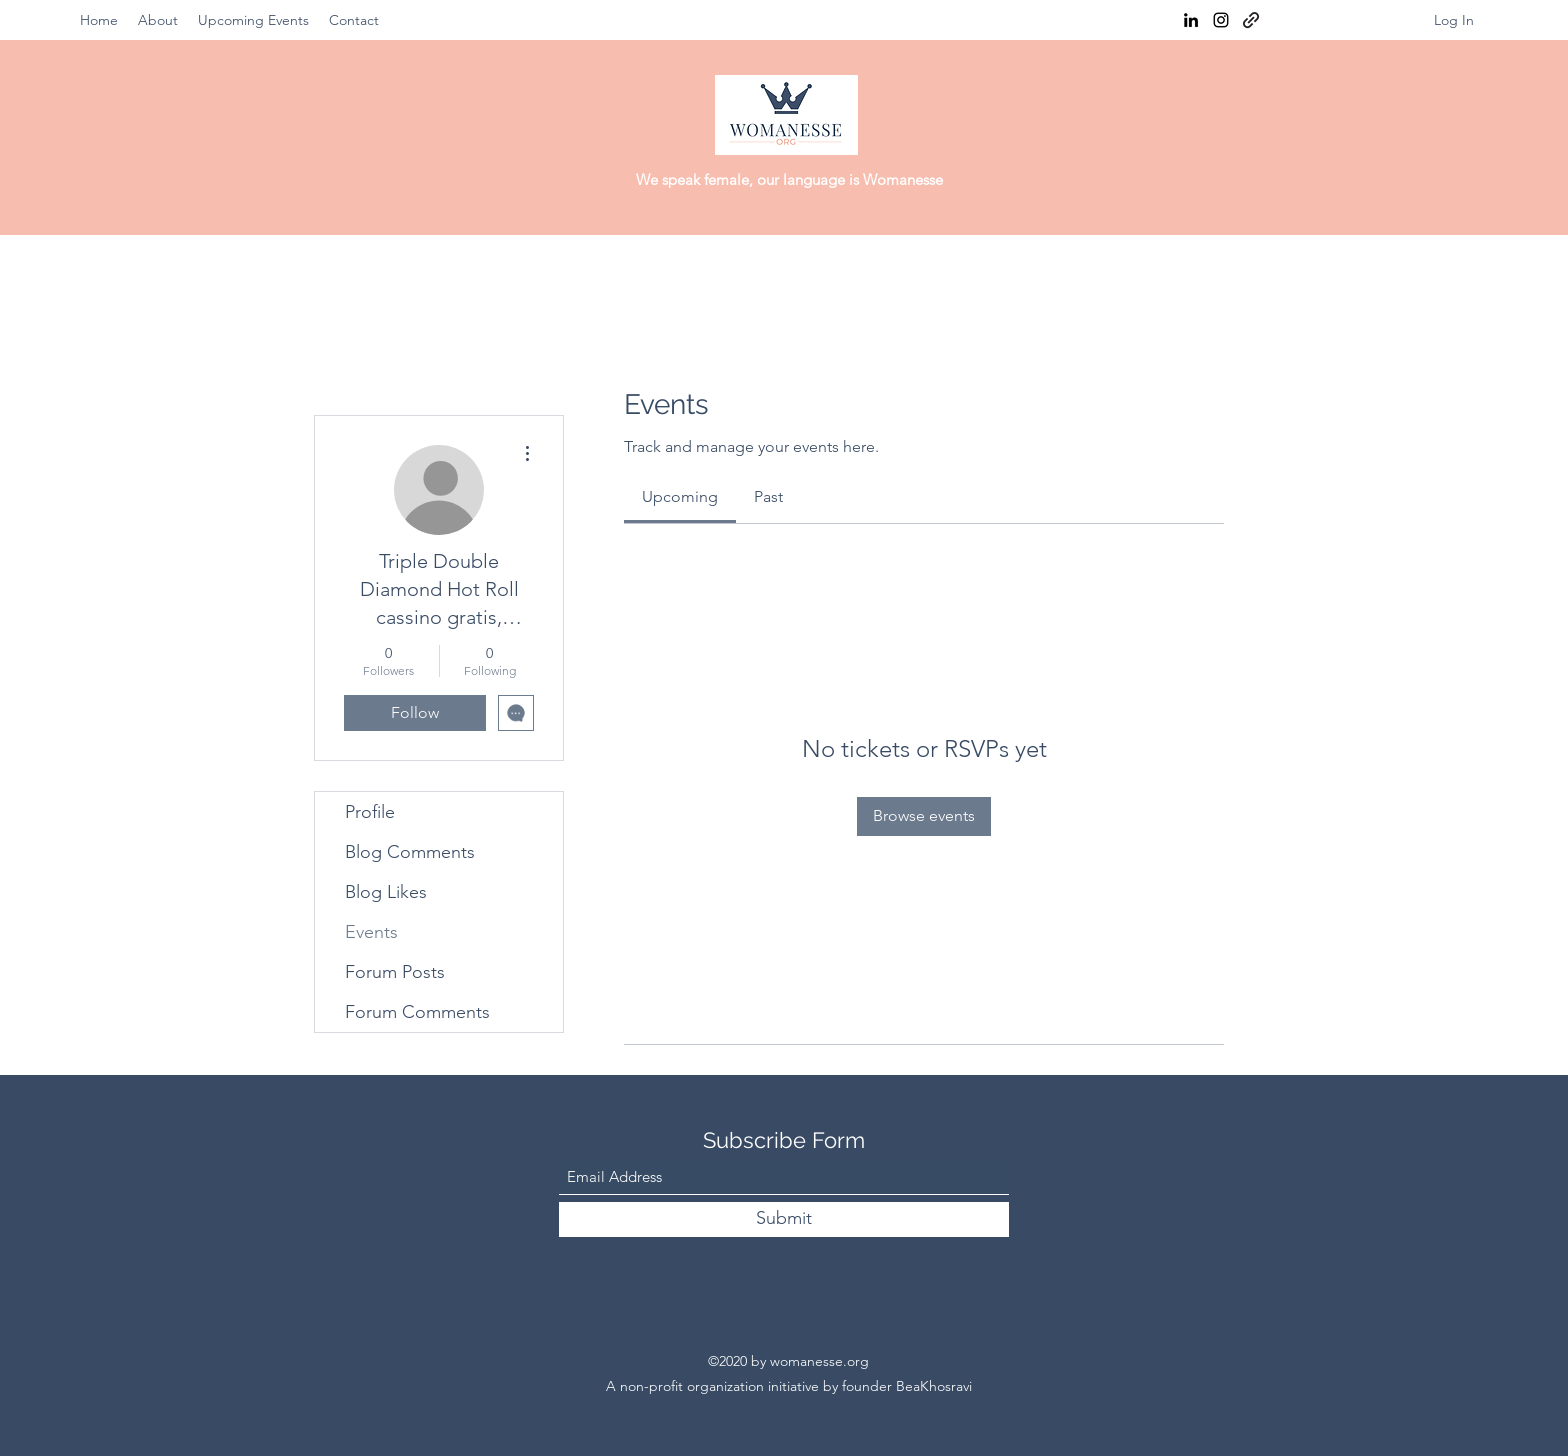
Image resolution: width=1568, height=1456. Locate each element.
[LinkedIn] (1191, 20)
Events (371, 932)
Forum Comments (417, 1012)
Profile (370, 812)
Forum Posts (395, 972)
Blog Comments (410, 852)
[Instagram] (1221, 20)
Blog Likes (386, 892)
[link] (680, 496)
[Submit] (784, 1219)
